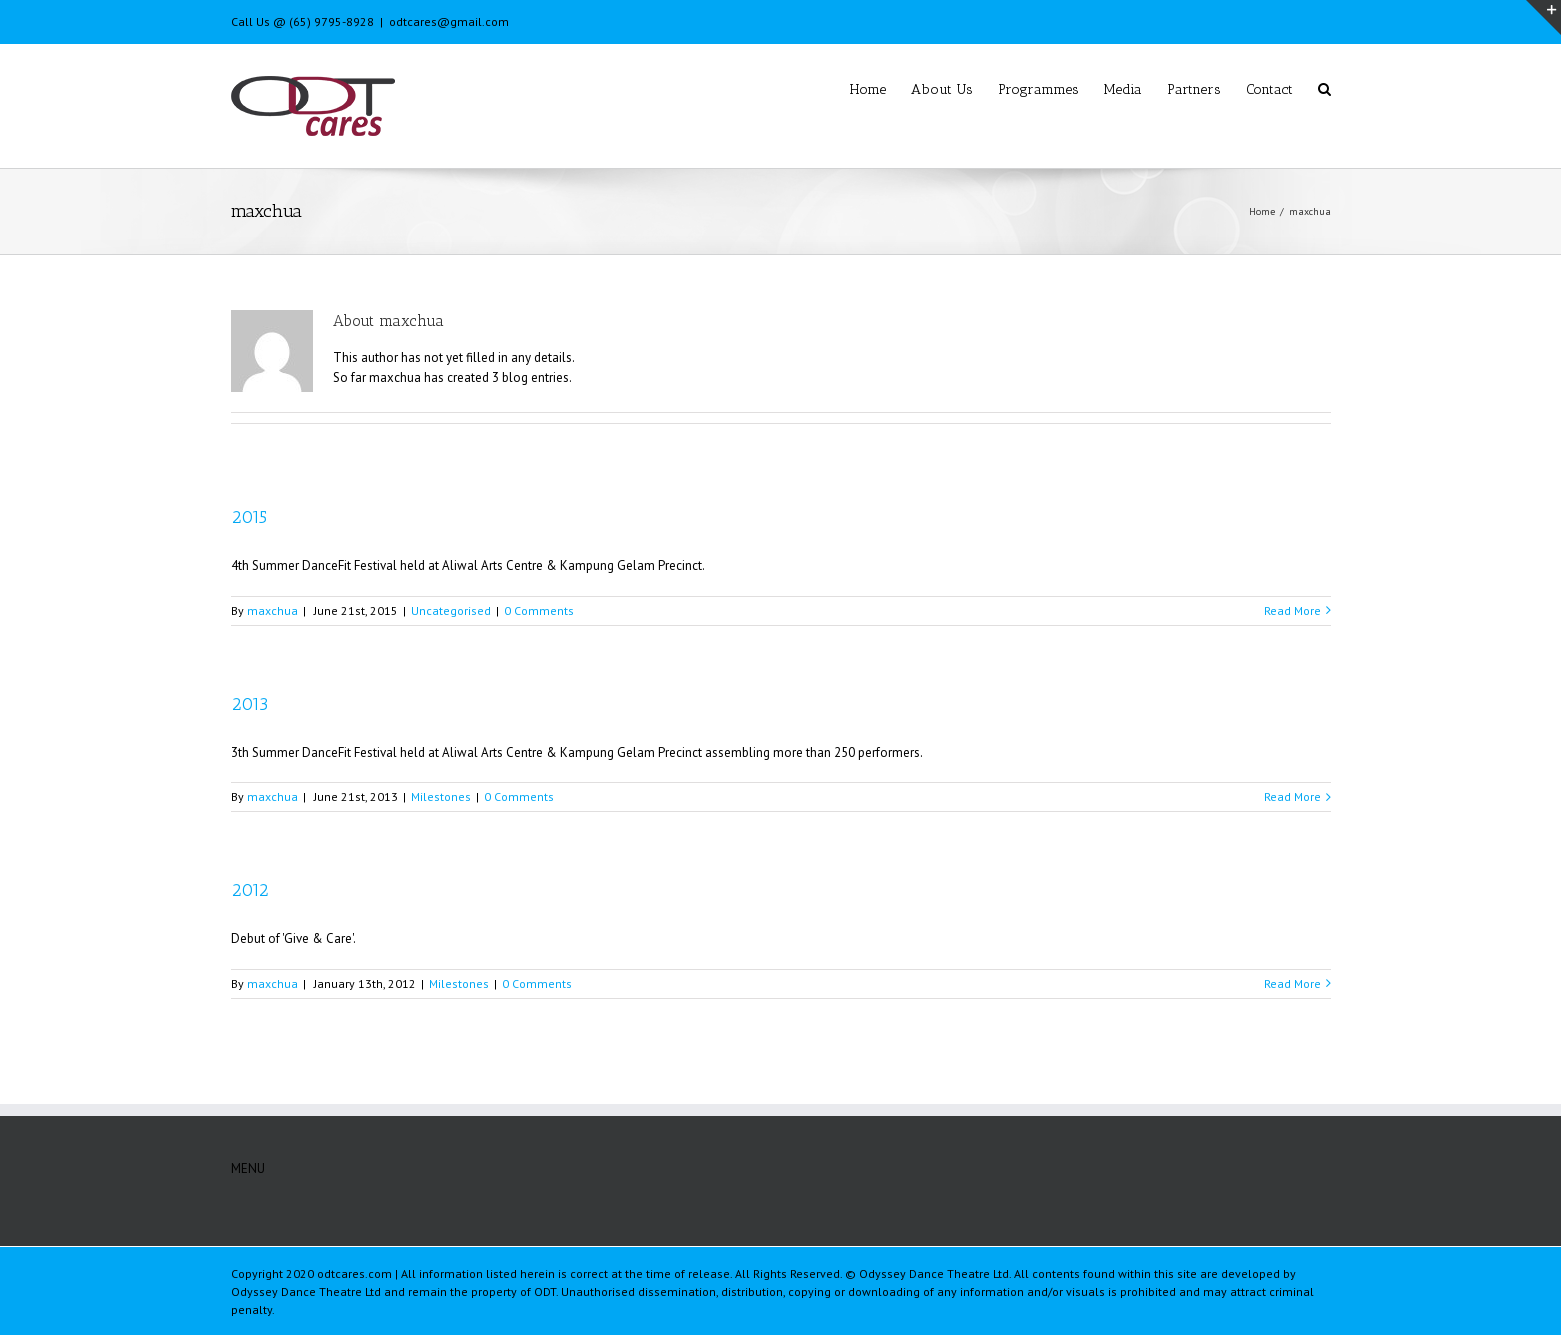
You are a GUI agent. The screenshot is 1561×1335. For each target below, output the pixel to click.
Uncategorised (451, 610)
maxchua (272, 610)
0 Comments (539, 610)
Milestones (441, 796)
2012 (250, 890)
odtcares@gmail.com (449, 21)
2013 (249, 704)
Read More (1292, 610)
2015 (249, 517)
